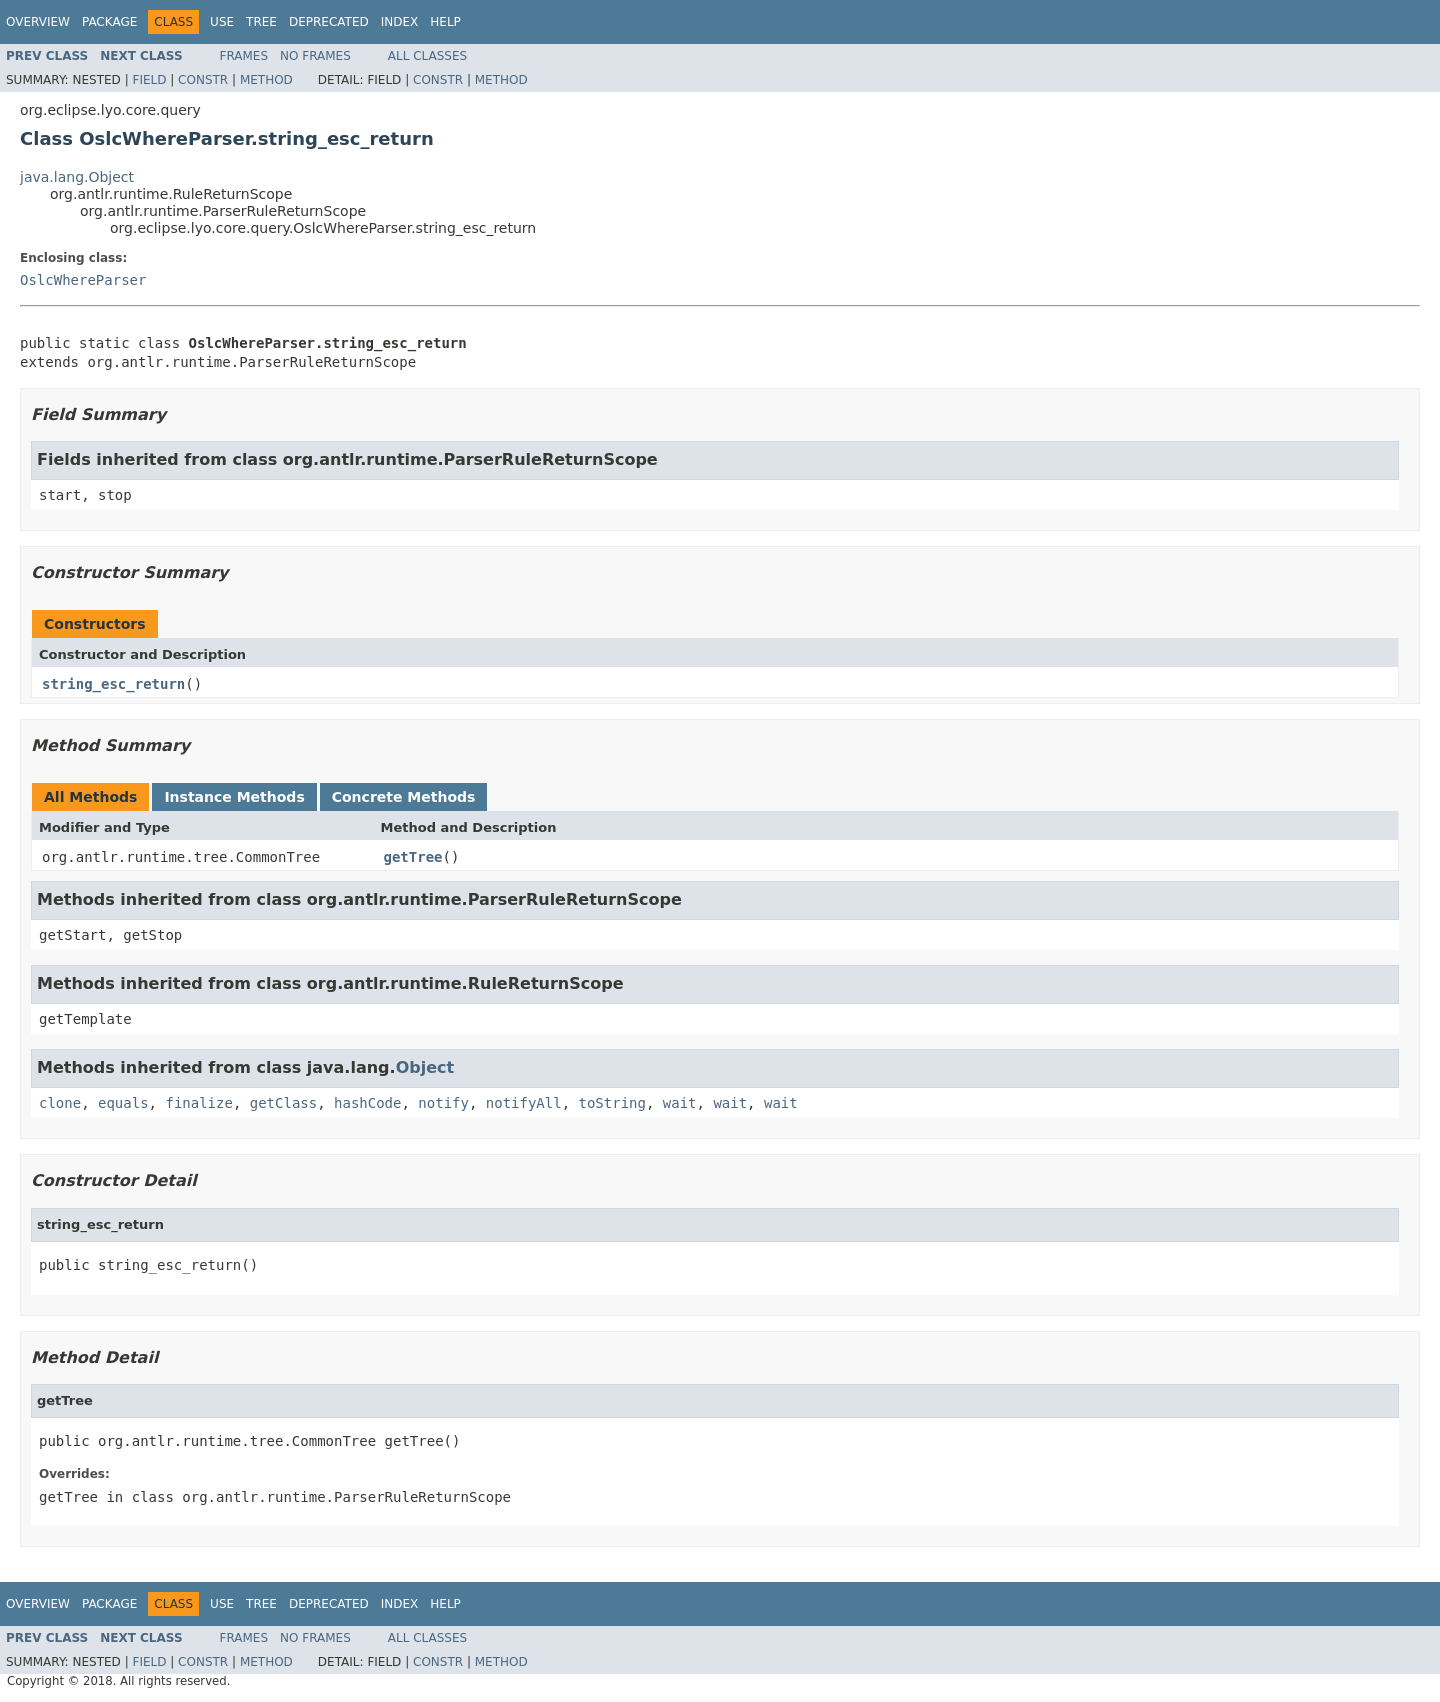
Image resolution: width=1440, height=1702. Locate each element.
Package (109, 22)
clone (60, 1103)
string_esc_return (113, 684)
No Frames (315, 56)
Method (266, 80)
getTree (413, 857)
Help (445, 22)
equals (123, 1103)
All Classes (427, 56)
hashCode (367, 1103)
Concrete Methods (404, 797)
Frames (244, 56)
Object (425, 1067)
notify (443, 1103)
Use (222, 22)
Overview (38, 22)
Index (400, 22)
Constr (203, 80)
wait (680, 1103)
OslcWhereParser (83, 280)
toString (612, 1103)
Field (149, 80)
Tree (261, 22)
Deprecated (329, 22)
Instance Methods (234, 797)
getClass (283, 1103)
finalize (198, 1103)
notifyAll (524, 1103)
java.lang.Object (77, 177)
